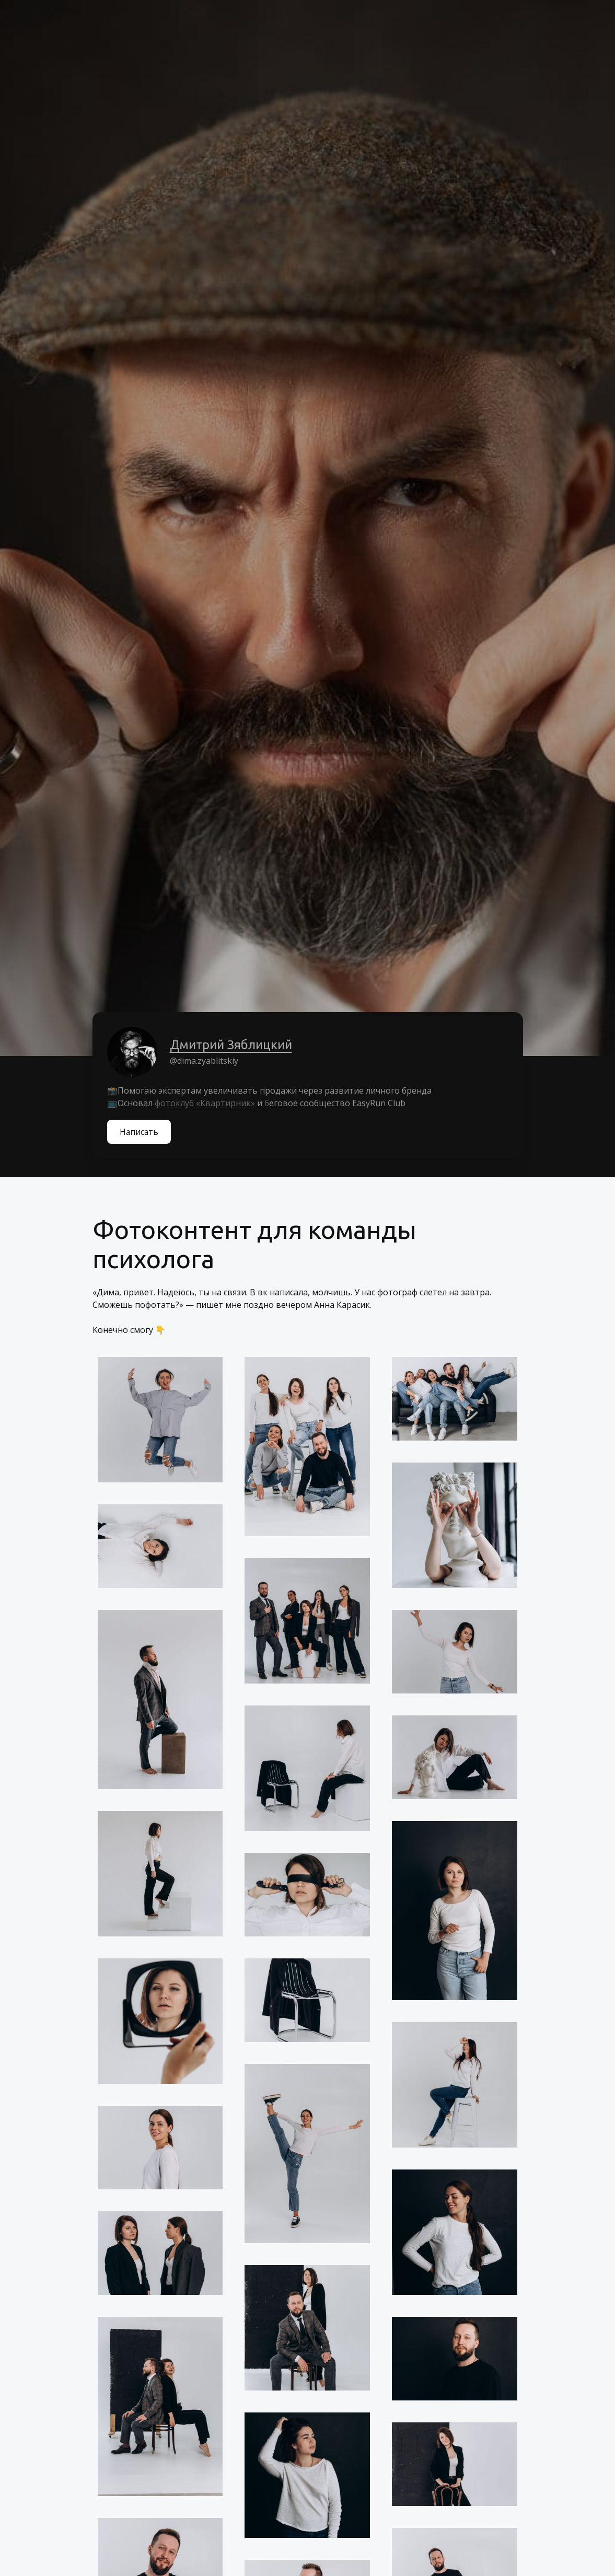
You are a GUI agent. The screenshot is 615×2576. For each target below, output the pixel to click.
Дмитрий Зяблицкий (231, 1045)
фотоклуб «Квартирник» (205, 1103)
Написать (139, 1132)
